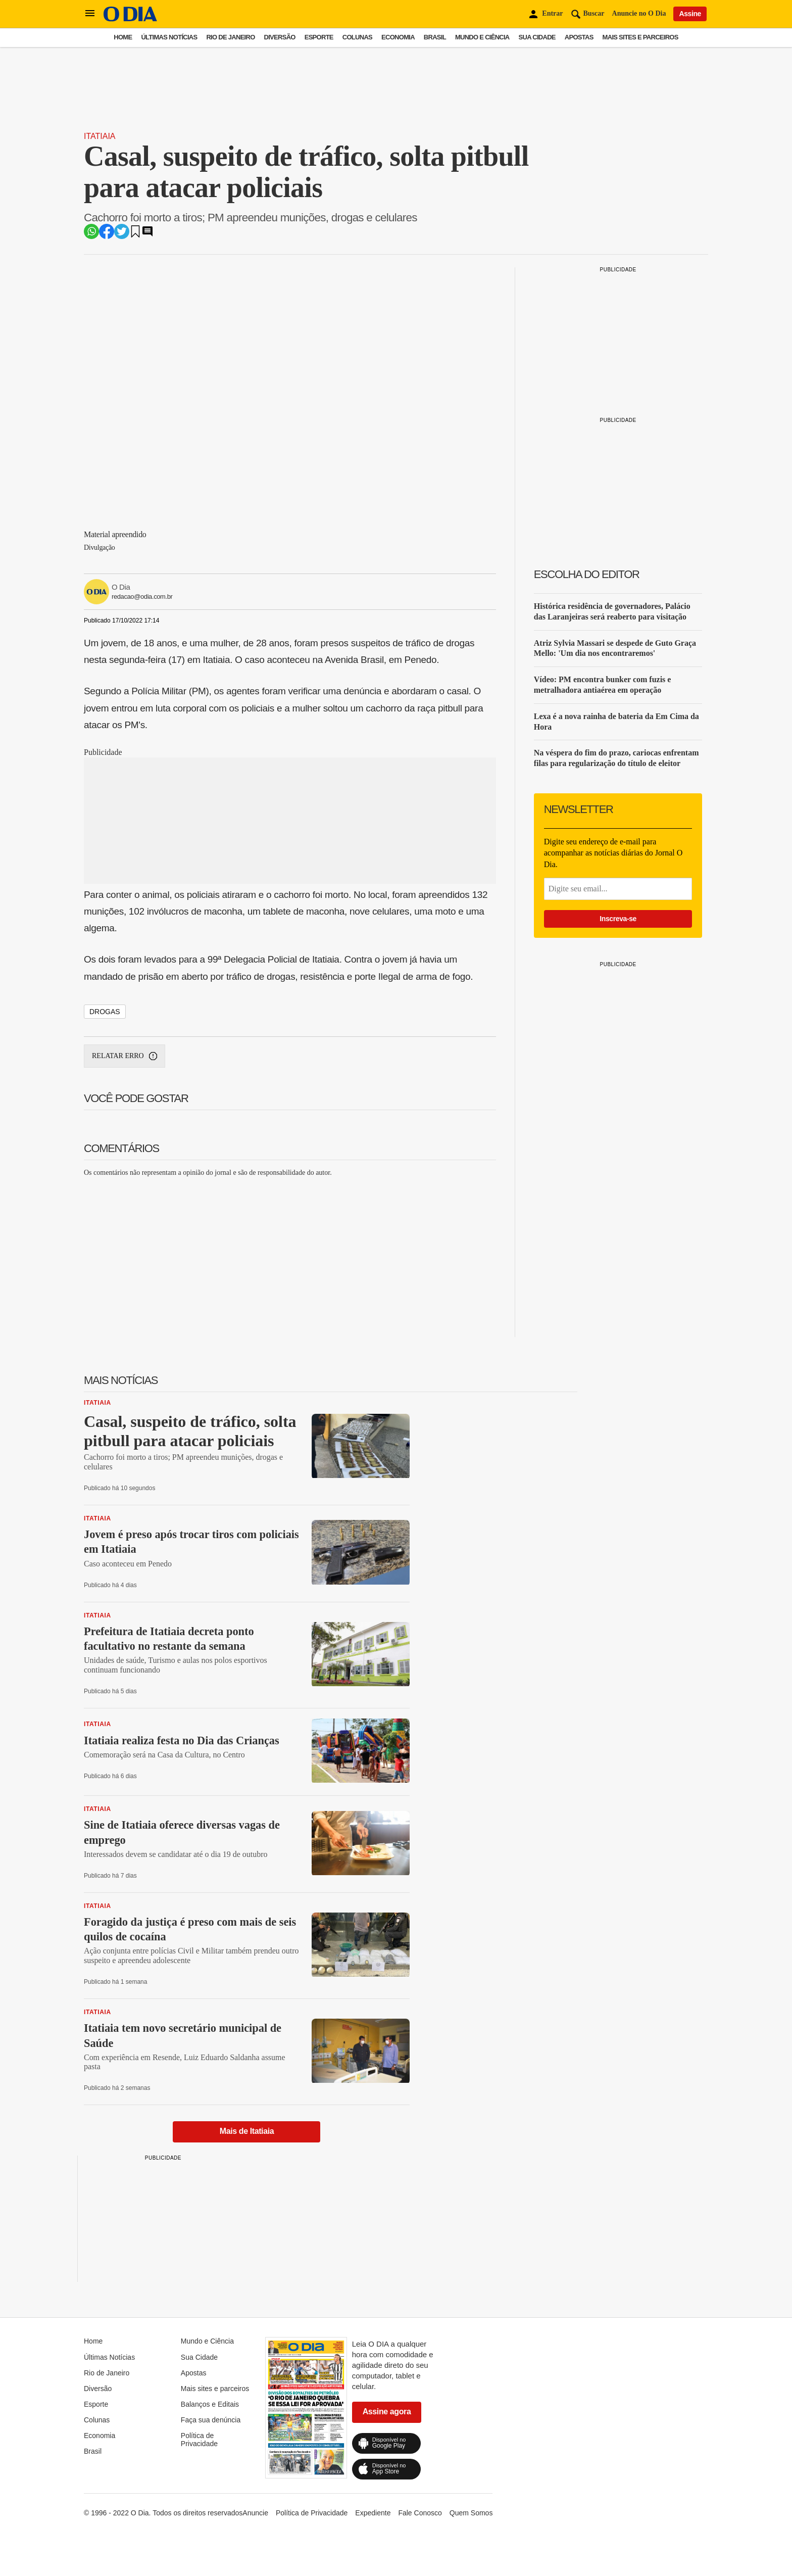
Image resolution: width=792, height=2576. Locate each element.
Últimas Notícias (169, 37)
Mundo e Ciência (482, 37)
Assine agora (387, 2411)
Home (123, 37)
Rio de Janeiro (230, 37)
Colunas (357, 37)
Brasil (435, 37)
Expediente (372, 2513)
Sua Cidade (537, 37)
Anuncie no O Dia (639, 13)
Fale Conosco (419, 2513)
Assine (690, 14)
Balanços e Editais (210, 2404)
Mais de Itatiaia (247, 2131)
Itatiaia (100, 136)
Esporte (319, 37)
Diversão (279, 37)
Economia (398, 37)
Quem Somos (471, 2513)
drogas (104, 1012)
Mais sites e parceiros (640, 37)
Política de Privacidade (199, 2439)
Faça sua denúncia (210, 2420)
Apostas (579, 37)
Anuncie (255, 2513)
